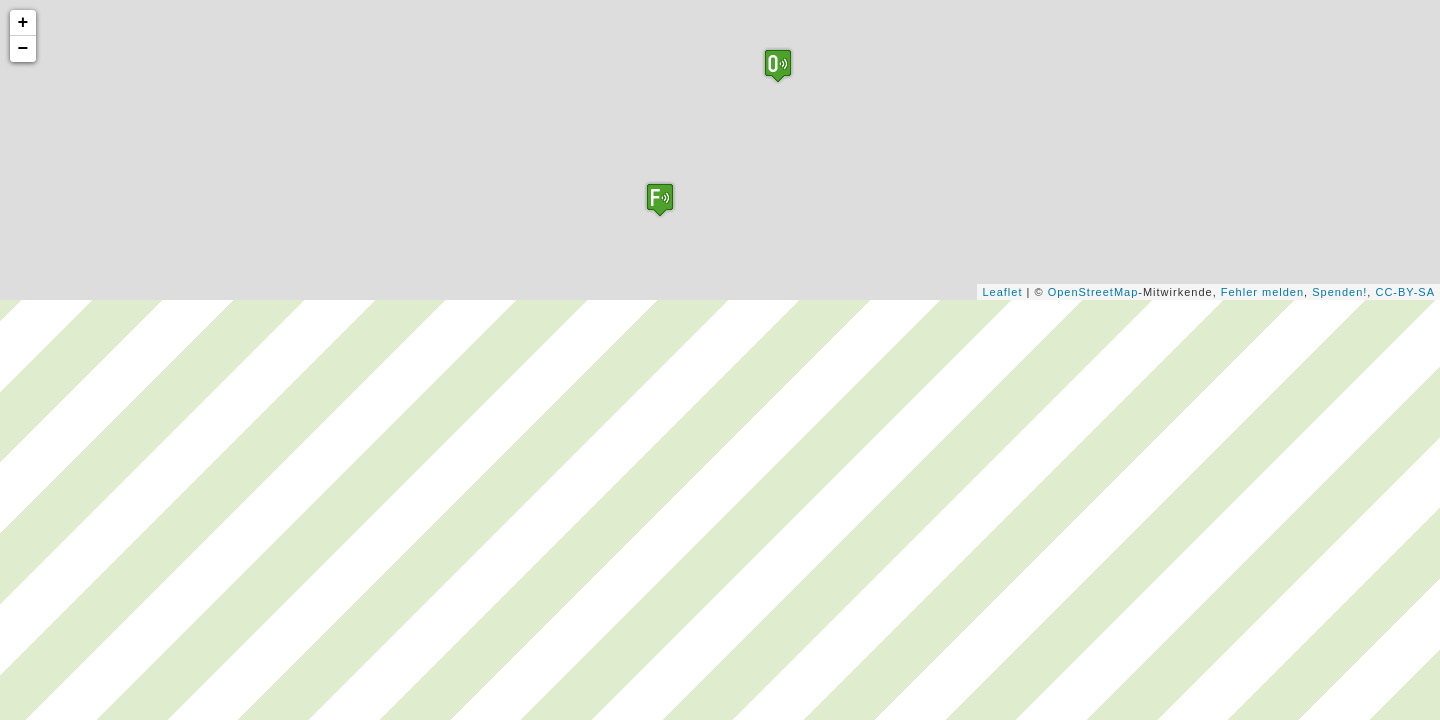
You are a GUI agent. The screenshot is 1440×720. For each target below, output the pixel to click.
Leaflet (1002, 292)
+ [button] (24, 23)
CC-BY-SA (1405, 292)
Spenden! (1339, 292)
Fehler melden (1262, 292)
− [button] (24, 49)
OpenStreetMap (1093, 292)
